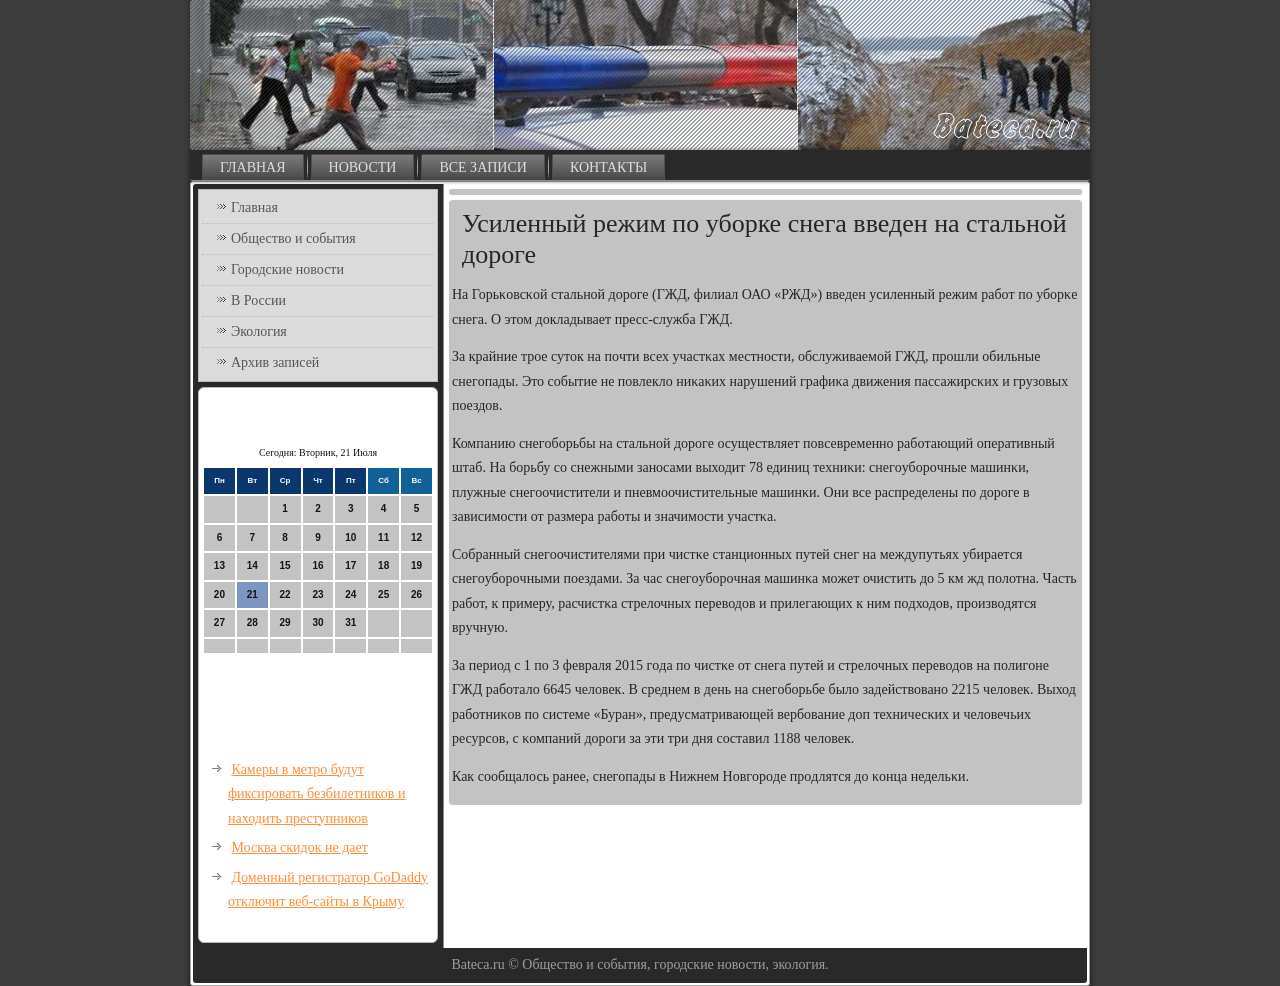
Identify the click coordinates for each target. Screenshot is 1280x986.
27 (219, 622)
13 (219, 565)
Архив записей (275, 362)
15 (285, 565)
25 (383, 594)
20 (219, 594)
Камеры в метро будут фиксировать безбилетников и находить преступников (316, 794)
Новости (363, 167)
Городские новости (287, 269)
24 (350, 594)
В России (258, 300)
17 (350, 565)
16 (317, 565)
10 (350, 537)
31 (350, 622)
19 (416, 565)
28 (252, 622)
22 (285, 594)
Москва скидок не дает (300, 847)
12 (416, 537)
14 (252, 565)
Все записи (483, 167)
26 (416, 594)
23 (317, 594)
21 (252, 594)
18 (383, 565)
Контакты (608, 167)
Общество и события (293, 238)
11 (383, 537)
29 (285, 622)
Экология (259, 331)
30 (317, 622)
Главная (253, 167)
